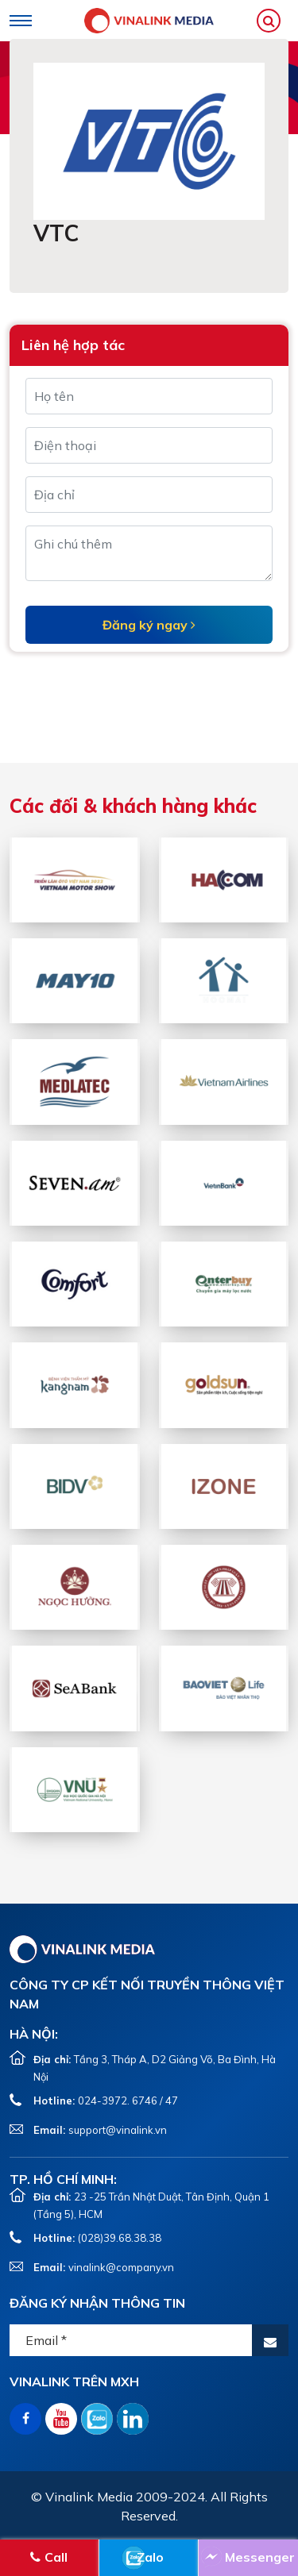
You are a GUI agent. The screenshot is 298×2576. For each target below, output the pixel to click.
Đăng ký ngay (149, 625)
